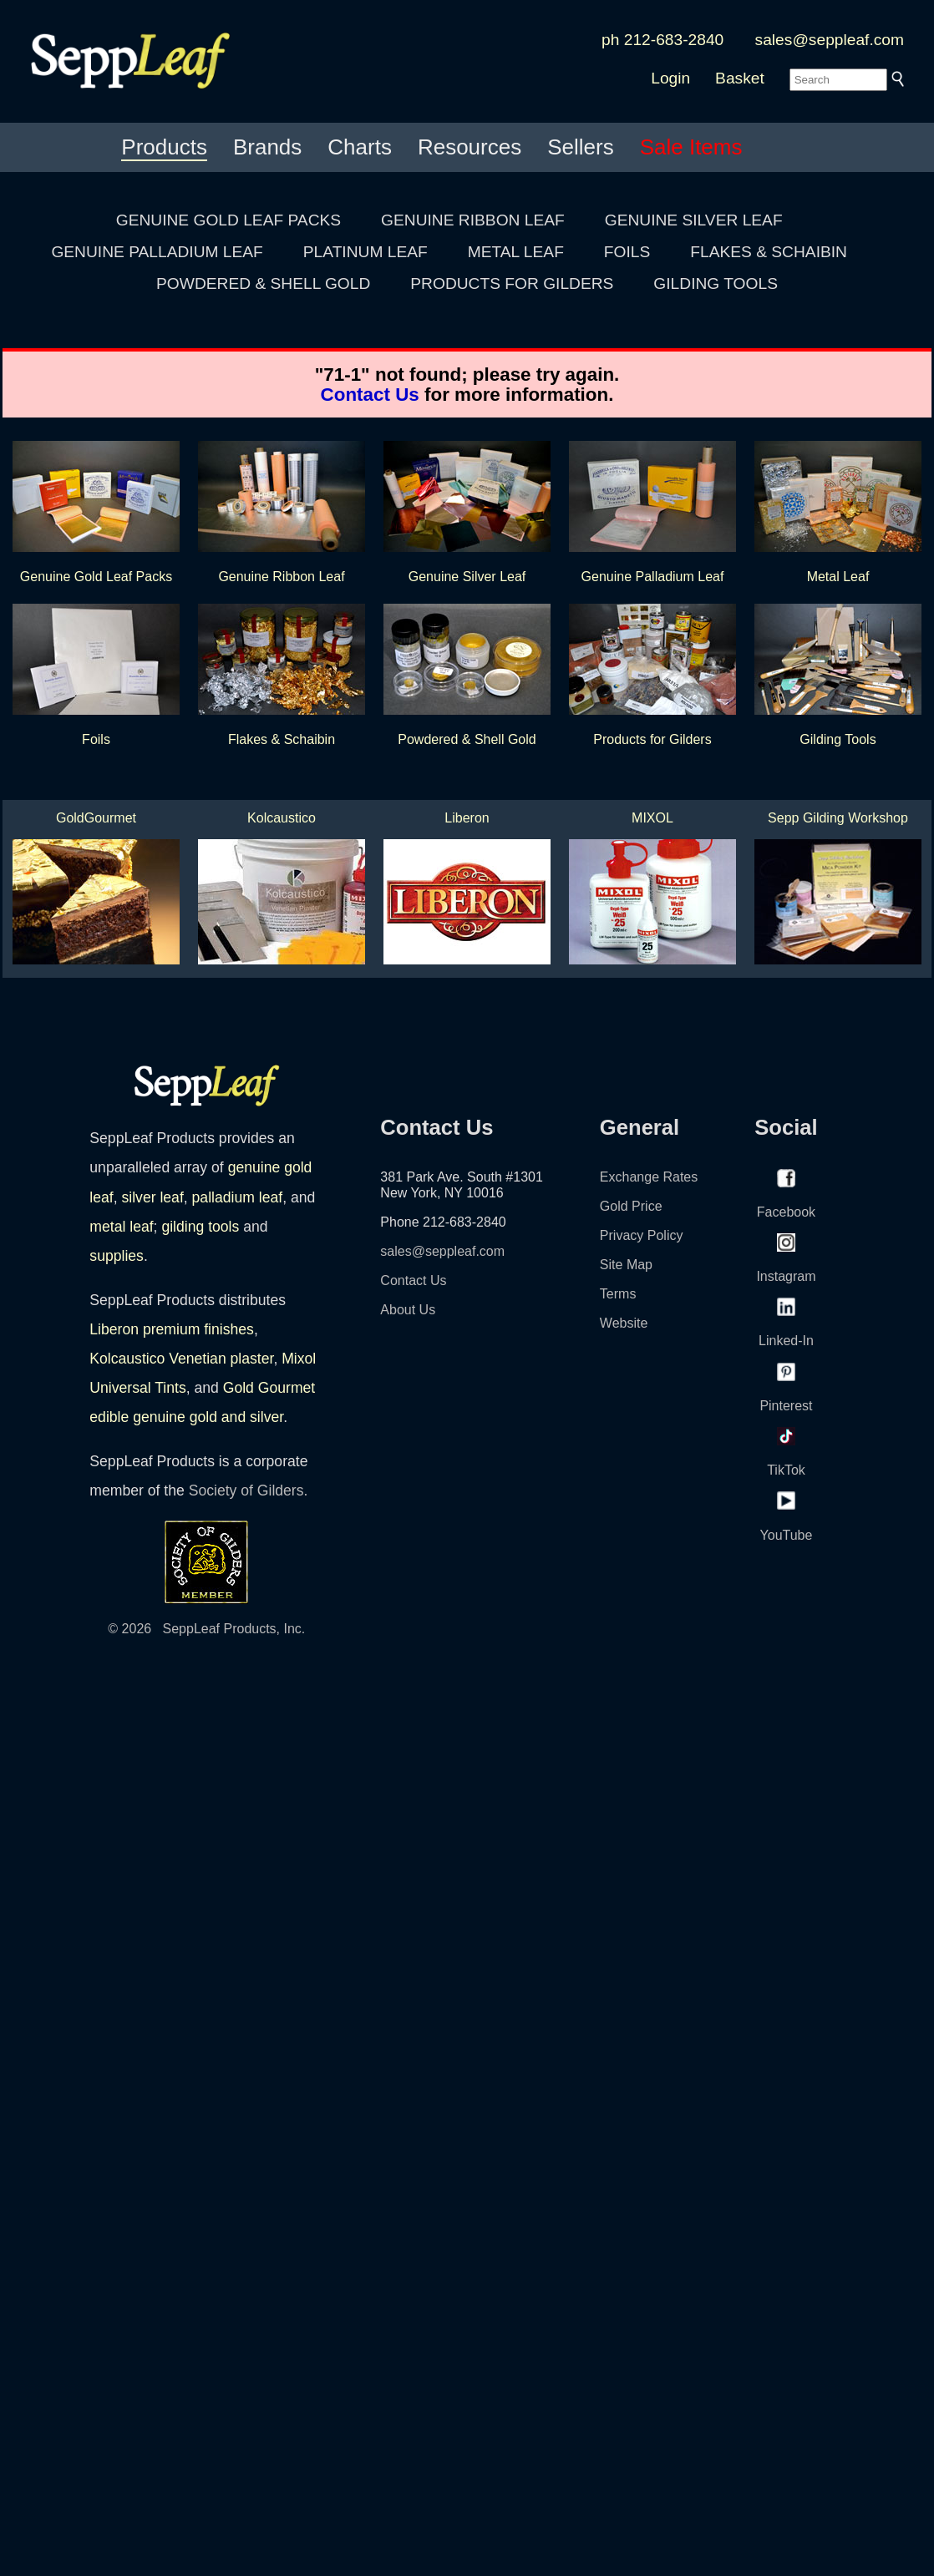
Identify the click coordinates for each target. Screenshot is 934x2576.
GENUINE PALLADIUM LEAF (156, 252)
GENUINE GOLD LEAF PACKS (228, 220)
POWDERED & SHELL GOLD (263, 283)
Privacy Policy (641, 1235)
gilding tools (200, 1226)
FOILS (627, 252)
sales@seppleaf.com (829, 39)
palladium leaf (237, 1197)
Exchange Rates (649, 1177)
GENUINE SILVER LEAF (694, 220)
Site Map (626, 1265)
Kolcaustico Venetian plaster (181, 1358)
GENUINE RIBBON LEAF (473, 220)
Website (624, 1323)
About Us (407, 1310)
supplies (116, 1256)
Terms (618, 1294)
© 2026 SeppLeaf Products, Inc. (206, 1629)
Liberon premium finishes (171, 1329)
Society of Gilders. (248, 1490)
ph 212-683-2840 (662, 39)
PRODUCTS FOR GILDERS (511, 283)
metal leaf (121, 1226)
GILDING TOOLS (715, 283)
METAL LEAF (516, 252)
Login (670, 78)
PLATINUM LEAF (365, 252)
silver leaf (152, 1197)
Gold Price (631, 1206)
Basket (739, 78)
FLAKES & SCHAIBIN (768, 252)
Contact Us (370, 394)
